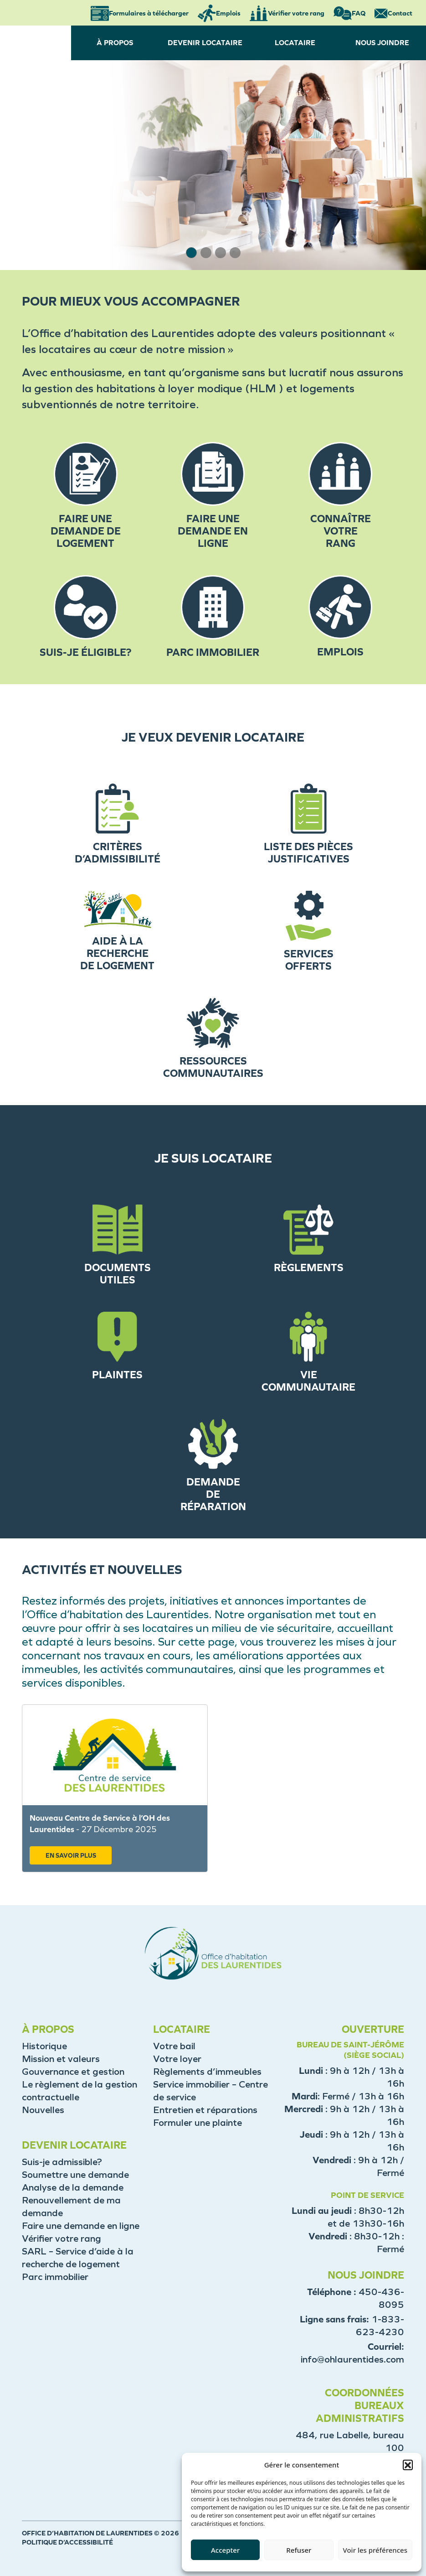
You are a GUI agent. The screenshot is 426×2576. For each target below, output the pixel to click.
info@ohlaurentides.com (352, 2359)
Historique (44, 2046)
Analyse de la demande (72, 2187)
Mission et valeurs (61, 2059)
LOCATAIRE (295, 42)
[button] (407, 2464)
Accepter (225, 2550)
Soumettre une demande (75, 2175)
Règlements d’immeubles (207, 2071)
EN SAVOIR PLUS (71, 1855)
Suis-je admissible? (62, 2162)
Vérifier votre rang (61, 2238)
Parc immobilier (55, 2277)
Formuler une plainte (197, 2123)
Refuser (298, 2550)
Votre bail (174, 2046)
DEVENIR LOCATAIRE (205, 42)
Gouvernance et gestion (73, 2071)
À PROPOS (115, 42)
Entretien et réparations (205, 2110)
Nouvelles (43, 2110)
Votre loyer (177, 2059)
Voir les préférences (375, 2550)
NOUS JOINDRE (382, 42)
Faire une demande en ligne (80, 2226)
